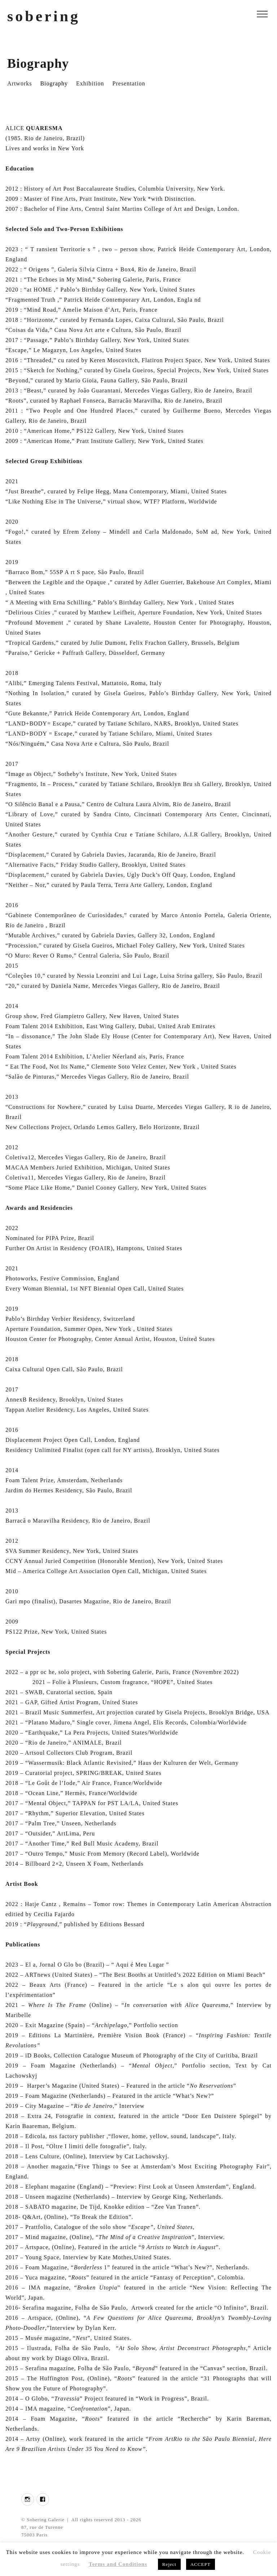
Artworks (19, 83)
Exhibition (90, 83)
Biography (54, 83)
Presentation (129, 83)
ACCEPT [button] (200, 2564)
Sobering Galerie (45, 2519)
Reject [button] (169, 2564)
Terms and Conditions (118, 2564)
